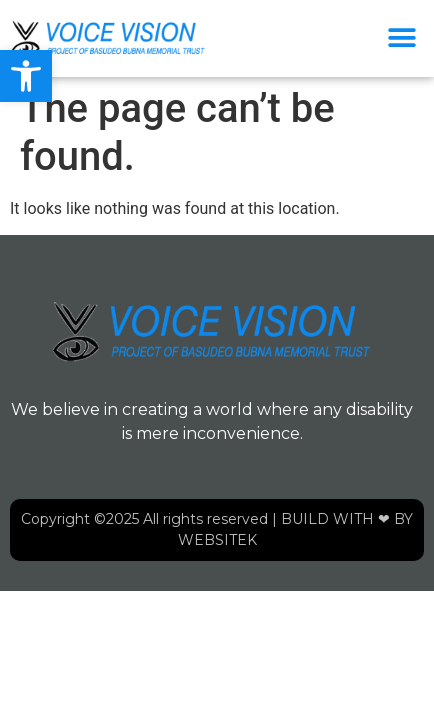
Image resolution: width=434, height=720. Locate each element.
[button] (26, 76)
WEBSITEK (217, 540)
